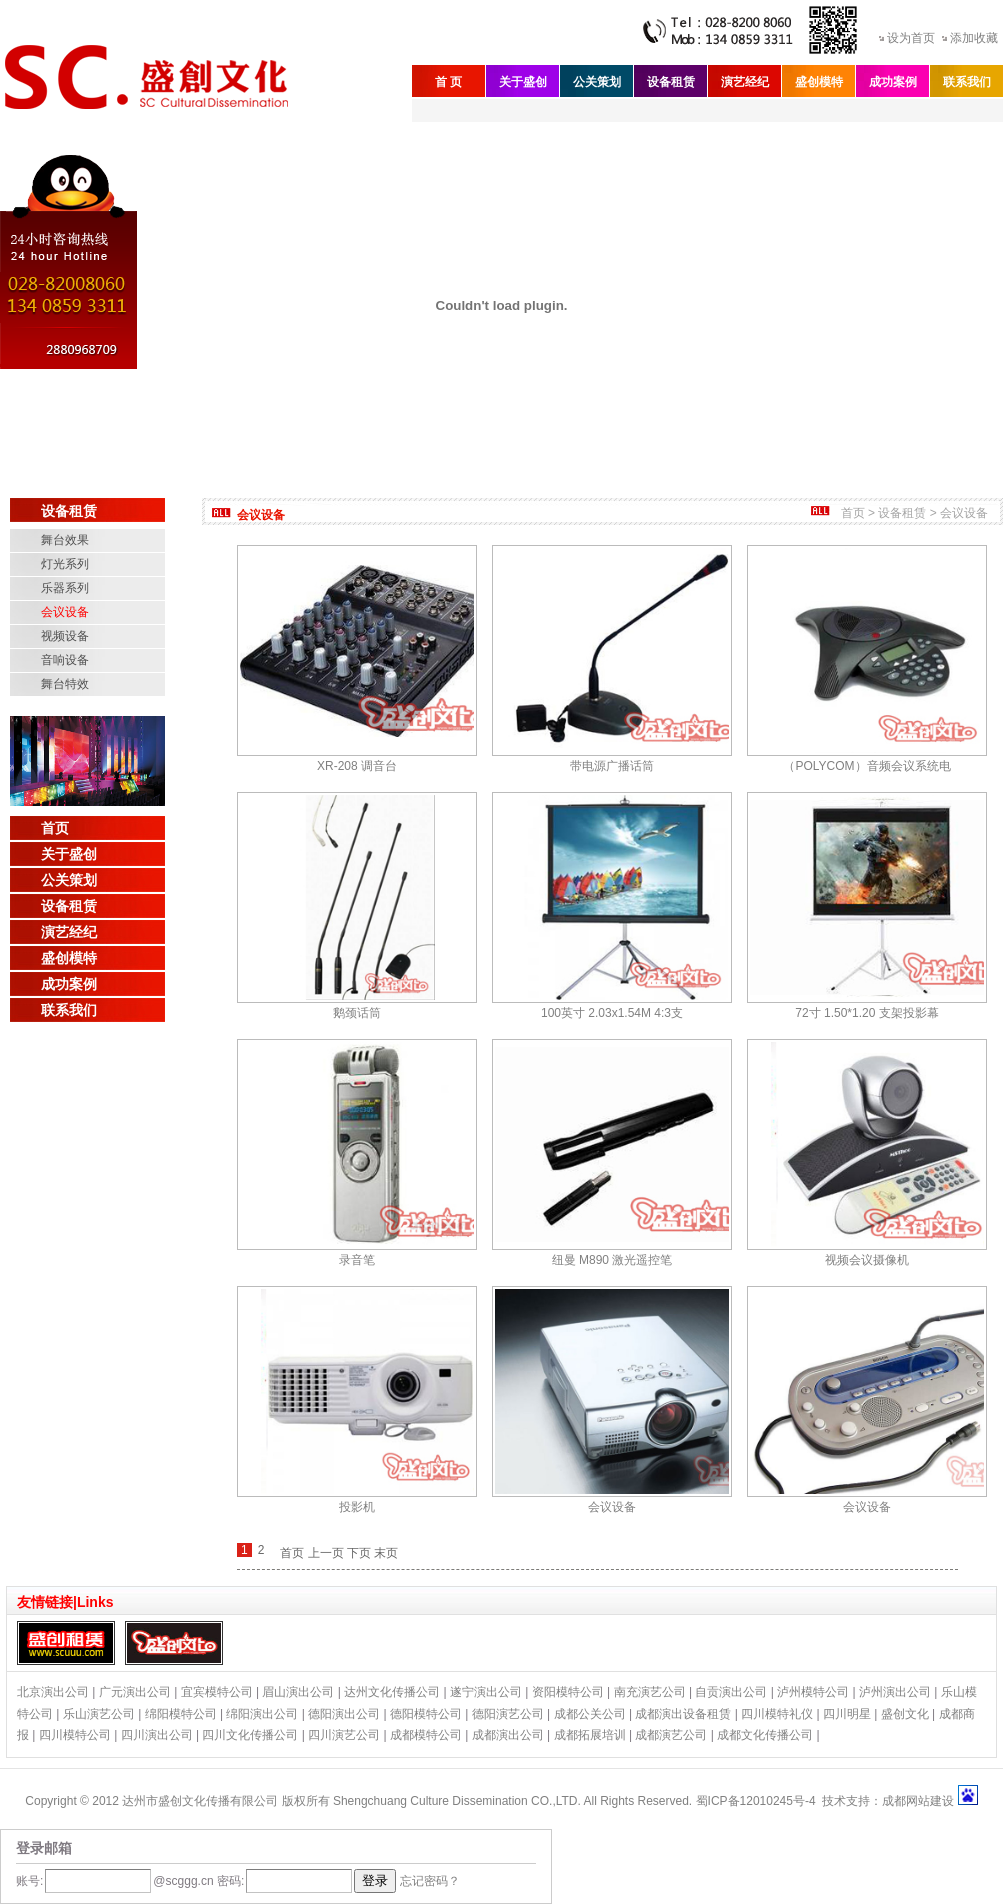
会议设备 (65, 612)
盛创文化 (905, 1714)
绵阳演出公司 (262, 1714)
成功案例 (893, 82)
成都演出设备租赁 (683, 1714)
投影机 (357, 1507)
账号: (29, 1881)
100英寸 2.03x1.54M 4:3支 (612, 1013)
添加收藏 (974, 38)
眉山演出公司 (298, 1692)
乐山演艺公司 (99, 1714)
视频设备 (65, 636)
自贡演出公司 (731, 1692)
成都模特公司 (426, 1735)
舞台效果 (65, 540)
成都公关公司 (590, 1714)
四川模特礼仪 (777, 1714)
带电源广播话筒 (612, 766)
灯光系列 (65, 564)
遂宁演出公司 (486, 1692)
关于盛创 (523, 82)
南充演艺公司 (650, 1692)
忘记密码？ (430, 1881)
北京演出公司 (53, 1692)
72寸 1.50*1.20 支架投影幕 (866, 1013)
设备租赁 (671, 82)
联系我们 (967, 82)
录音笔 (357, 1260)
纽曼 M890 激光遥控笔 (612, 1260)
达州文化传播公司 (392, 1692)
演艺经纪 (745, 82)
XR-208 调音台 (357, 766)
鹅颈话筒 (357, 1013)
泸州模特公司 (813, 1692)
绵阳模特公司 (181, 1714)
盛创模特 (819, 82)
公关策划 (597, 82)
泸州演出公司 (895, 1692)
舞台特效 (65, 684)
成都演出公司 (508, 1735)
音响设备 (65, 660)
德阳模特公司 (426, 1714)
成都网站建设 (918, 1801)
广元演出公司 (135, 1692)
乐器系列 (65, 588)
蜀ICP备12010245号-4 (756, 1801)
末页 (386, 1553)
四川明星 (847, 1714)
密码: (229, 1881)
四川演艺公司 (344, 1735)
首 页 (448, 82)
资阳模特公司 (568, 1692)
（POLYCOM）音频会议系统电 (866, 766)
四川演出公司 (157, 1735)
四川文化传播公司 (250, 1735)
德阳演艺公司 (508, 1714)
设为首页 (911, 38)
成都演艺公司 (671, 1735)
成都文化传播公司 (765, 1735)
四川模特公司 (75, 1735)
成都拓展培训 (590, 1735)
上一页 (326, 1553)
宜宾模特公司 (217, 1692)
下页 (359, 1553)
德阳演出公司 (344, 1714)
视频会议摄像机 (867, 1260)
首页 (55, 828)
